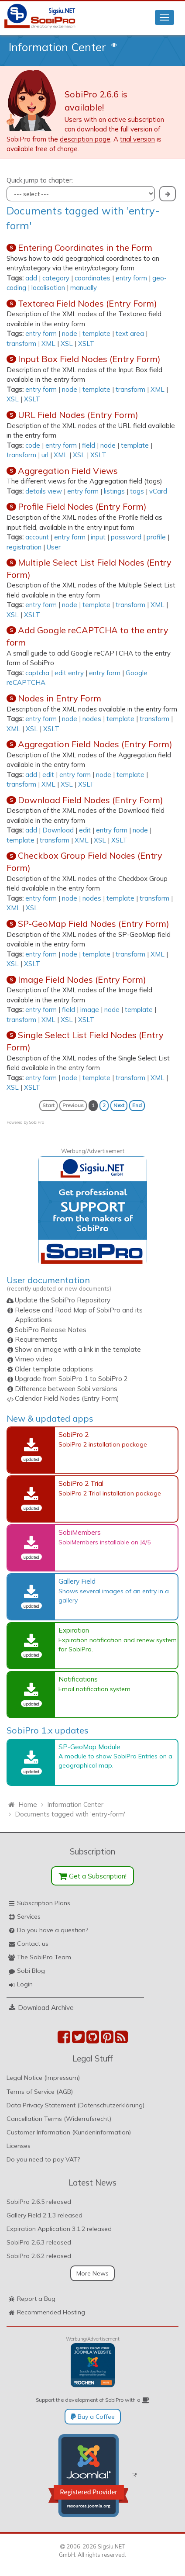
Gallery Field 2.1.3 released (44, 2215)
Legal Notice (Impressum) (43, 2078)
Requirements (36, 1339)
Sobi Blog (31, 1971)
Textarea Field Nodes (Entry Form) (87, 303)
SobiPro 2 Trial (80, 1483)
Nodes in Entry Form (59, 698)
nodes (91, 719)
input (98, 537)
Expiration (73, 1630)
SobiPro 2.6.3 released (39, 2242)
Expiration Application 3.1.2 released (59, 2229)
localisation (48, 287)
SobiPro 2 (73, 1434)
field (88, 445)
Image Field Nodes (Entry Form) (82, 979)
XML (48, 343)
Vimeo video (33, 1359)
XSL (67, 343)
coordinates (92, 278)
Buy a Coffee (93, 2417)
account (37, 537)
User (54, 547)
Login (25, 1984)
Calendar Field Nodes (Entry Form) (67, 1398)
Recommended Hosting (51, 2312)
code (32, 445)
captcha (37, 673)
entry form (131, 278)
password (126, 537)
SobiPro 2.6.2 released (39, 2256)
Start (48, 1105)
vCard (158, 491)
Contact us (32, 1944)
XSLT (86, 343)
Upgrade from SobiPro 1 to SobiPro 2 (71, 1378)
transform (21, 343)
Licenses (19, 2146)
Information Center (57, 47)
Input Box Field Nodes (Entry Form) (89, 358)
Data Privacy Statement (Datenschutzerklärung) (75, 2105)
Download (58, 830)
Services (29, 1916)
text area (130, 333)
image (89, 1009)
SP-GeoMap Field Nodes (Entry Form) (93, 923)
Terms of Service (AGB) (40, 2092)
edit (48, 774)
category (55, 278)
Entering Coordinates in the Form (85, 247)
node (69, 333)
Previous (73, 1105)
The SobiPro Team (44, 1957)
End (137, 1105)
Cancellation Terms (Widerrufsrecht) (59, 2119)
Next (118, 1105)
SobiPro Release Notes (50, 1330)
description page (85, 139)
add (31, 278)
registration (24, 547)
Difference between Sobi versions (66, 1389)
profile (156, 537)
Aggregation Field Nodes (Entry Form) (95, 744)
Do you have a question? (52, 1930)
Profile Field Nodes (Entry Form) (82, 506)
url (44, 455)
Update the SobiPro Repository (62, 1300)
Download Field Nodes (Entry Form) (90, 799)
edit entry (69, 673)
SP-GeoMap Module (89, 1746)
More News (92, 2273)
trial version (137, 139)
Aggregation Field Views (68, 470)
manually (83, 287)
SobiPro (36, 1122)
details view (43, 491)
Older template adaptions (54, 1369)
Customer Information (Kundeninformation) (69, 2132)
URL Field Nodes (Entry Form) (78, 414)
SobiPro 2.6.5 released (39, 2202)
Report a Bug (36, 2299)
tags (137, 491)
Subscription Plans (43, 1903)
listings (114, 491)
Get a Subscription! (93, 1876)
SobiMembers (79, 1532)
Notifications (78, 1679)
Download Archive (46, 2007)
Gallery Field (77, 1581)
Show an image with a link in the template (78, 1349)
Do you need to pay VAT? (43, 2159)
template (96, 333)
